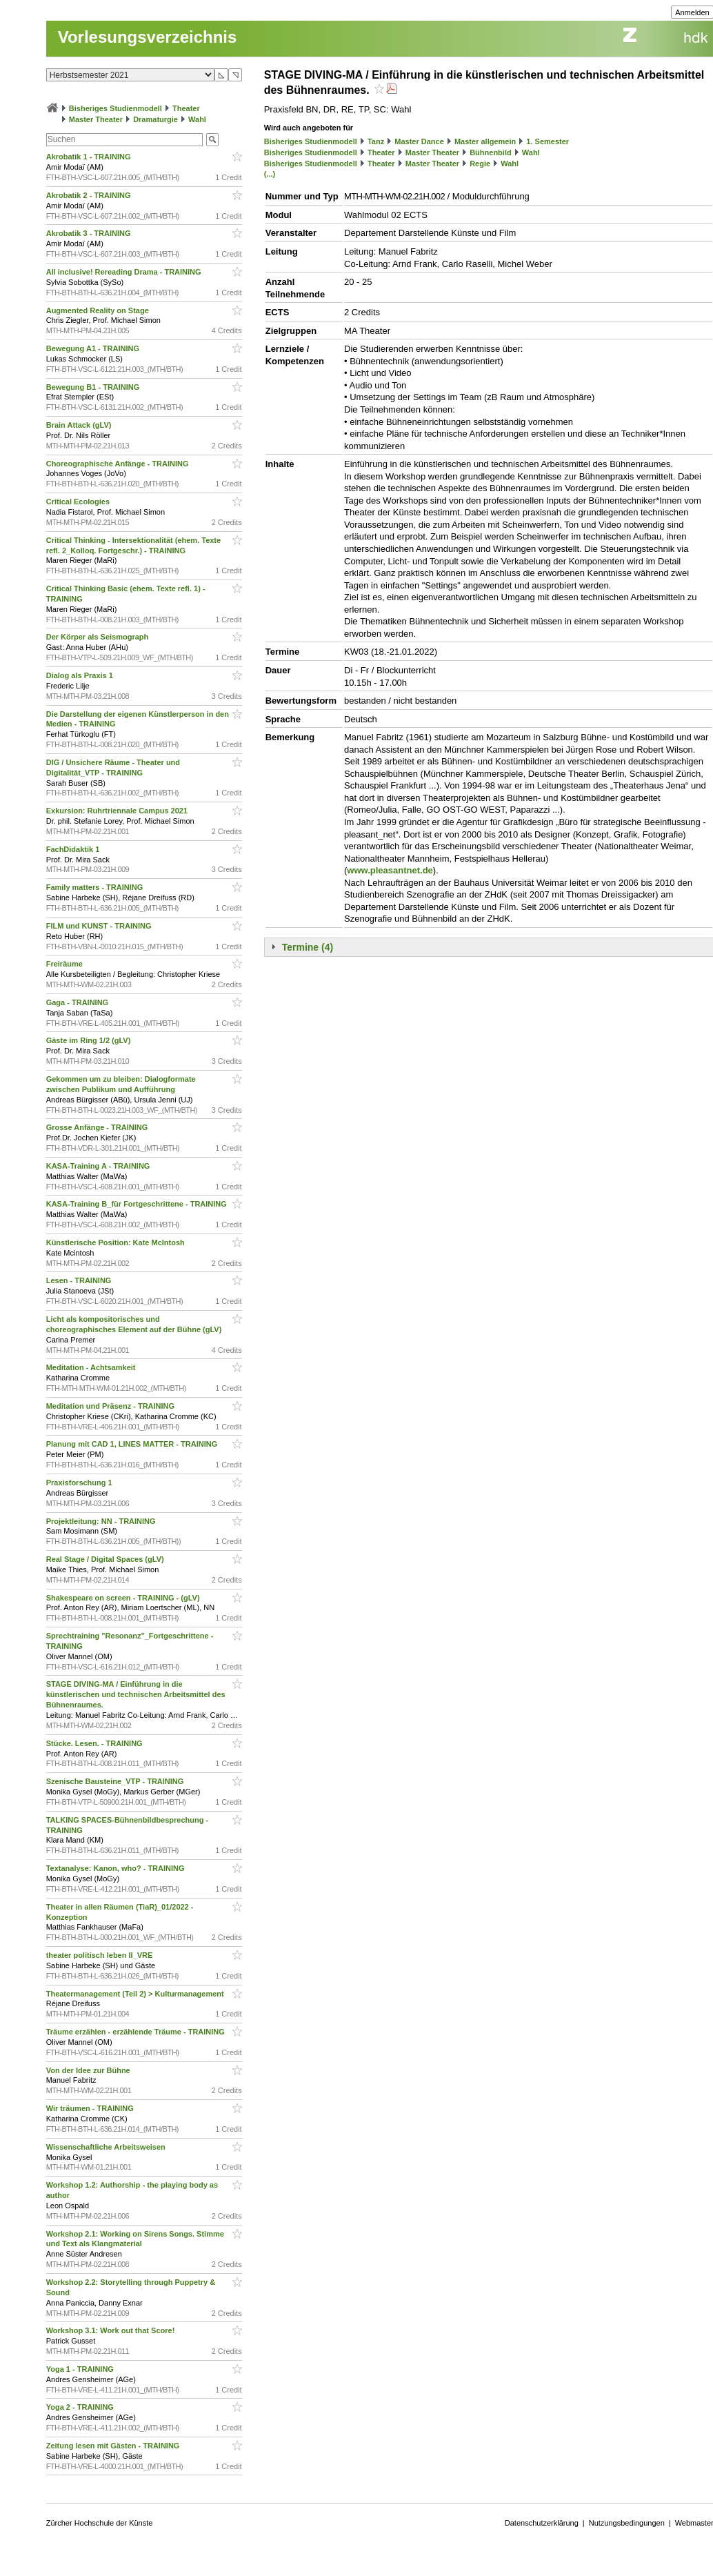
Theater (186, 108)
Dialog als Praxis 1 (80, 675)
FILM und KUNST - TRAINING (100, 926)
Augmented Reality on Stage (98, 310)
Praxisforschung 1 (80, 1482)
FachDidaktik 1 (74, 849)
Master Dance (419, 141)
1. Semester (547, 141)
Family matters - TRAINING (95, 887)
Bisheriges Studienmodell (115, 108)
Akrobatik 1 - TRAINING (89, 156)
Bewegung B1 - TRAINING (94, 387)
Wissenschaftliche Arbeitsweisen (107, 2147)
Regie (480, 163)
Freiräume (65, 964)
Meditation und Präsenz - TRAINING (111, 1406)
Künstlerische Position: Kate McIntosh (116, 1242)
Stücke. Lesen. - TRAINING (95, 1743)
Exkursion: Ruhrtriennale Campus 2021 (118, 810)
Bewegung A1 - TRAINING (93, 348)
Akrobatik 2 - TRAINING (89, 195)
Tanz (376, 141)
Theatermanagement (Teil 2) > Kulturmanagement (136, 1994)
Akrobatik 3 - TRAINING (89, 233)
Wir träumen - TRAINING (91, 2108)
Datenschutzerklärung (542, 2523)
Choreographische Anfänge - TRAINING (118, 463)
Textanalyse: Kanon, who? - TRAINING (116, 1868)
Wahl (197, 119)
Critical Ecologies (79, 501)
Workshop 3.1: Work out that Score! (111, 2330)
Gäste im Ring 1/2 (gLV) (89, 1040)
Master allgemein (485, 141)
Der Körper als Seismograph (98, 637)
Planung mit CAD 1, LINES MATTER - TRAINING (133, 1444)
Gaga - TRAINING (78, 1002)
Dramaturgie (155, 119)
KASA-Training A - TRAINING (99, 1166)
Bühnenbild (491, 152)
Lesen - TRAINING (80, 1280)
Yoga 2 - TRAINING (81, 2407)
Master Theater (96, 119)
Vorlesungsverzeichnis (147, 37)
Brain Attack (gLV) (80, 425)
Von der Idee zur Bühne (89, 2070)
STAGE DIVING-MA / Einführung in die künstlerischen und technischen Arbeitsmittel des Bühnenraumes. (135, 1694)
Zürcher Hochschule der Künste (99, 2523)
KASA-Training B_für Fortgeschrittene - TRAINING (137, 1204)
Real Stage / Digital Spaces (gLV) (106, 1559)
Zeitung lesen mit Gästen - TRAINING (114, 2445)
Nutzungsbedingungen (627, 2523)
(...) (270, 174)
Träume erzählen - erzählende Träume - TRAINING (136, 2032)
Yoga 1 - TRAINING (81, 2369)
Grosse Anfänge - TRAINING (98, 1127)
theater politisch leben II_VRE (100, 1955)
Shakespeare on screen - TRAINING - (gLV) (124, 1598)
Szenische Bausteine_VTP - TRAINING (116, 1781)
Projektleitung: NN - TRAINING (102, 1521)
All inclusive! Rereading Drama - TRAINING (124, 272)
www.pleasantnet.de (390, 870)
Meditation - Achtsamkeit (92, 1367)
